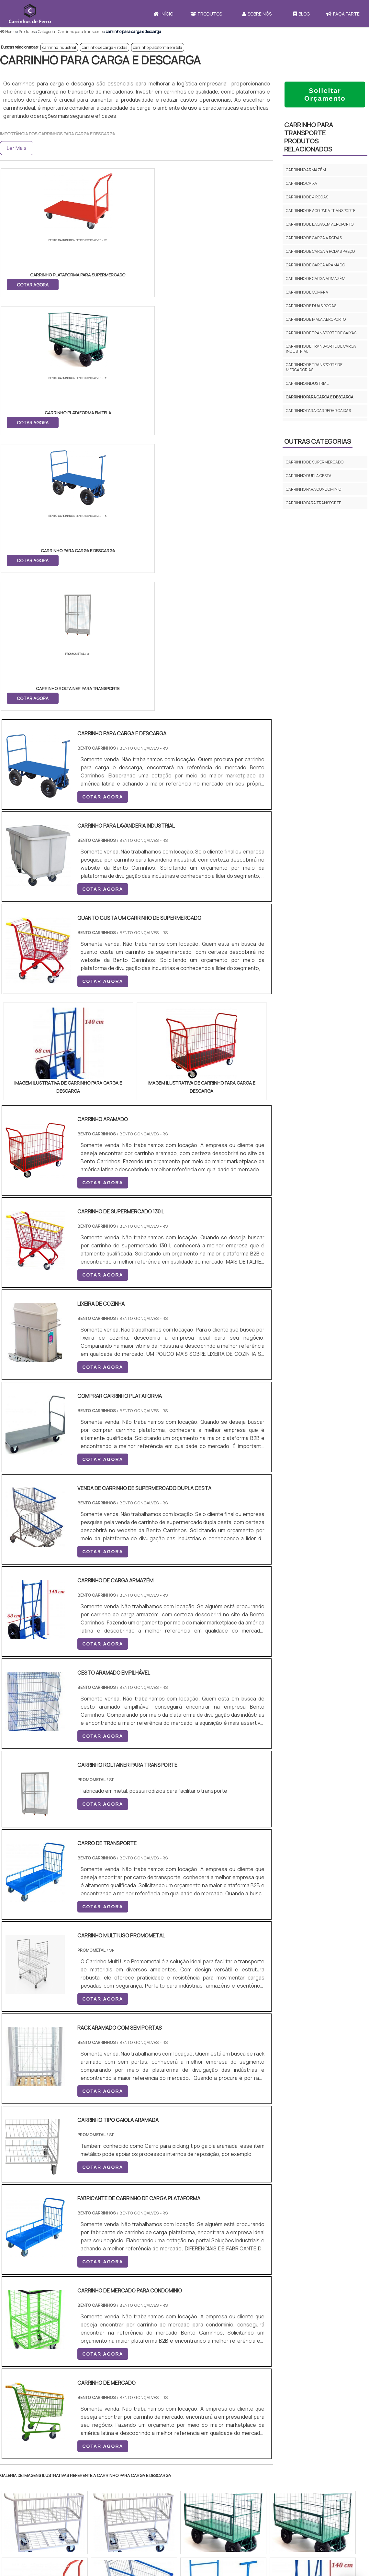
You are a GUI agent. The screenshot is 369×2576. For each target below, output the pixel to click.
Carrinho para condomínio (313, 489)
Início (163, 14)
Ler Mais (17, 147)
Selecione (15, 2318)
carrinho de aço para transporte (320, 210)
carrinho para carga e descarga (319, 397)
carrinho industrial (59, 47)
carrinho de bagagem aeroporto (319, 224)
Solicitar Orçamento (325, 94)
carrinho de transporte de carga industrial (321, 348)
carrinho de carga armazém (315, 278)
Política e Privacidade (312, 2484)
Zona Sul (111, 2378)
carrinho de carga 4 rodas (104, 47)
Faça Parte (303, 2472)
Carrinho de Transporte (223, 2467)
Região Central (20, 2378)
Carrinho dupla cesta (308, 475)
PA (228, 2318)
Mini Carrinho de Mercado (225, 2499)
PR (97, 2318)
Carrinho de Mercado (221, 2475)
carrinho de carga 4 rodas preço (320, 251)
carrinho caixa (301, 183)
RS (127, 2318)
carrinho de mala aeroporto (316, 319)
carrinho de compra (307, 292)
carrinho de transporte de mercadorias (314, 367)
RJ (36, 2318)
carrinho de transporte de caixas (321, 333)
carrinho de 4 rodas (307, 197)
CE (173, 2318)
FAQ (292, 2506)
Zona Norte (53, 2378)
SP (82, 2318)
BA (157, 2318)
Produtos (206, 14)
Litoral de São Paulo (217, 2378)
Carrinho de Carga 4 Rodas (227, 2491)
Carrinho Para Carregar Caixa (230, 2483)
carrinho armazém (306, 170)
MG (52, 2318)
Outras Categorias (317, 441)
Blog (301, 14)
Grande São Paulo (174, 2378)
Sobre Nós (257, 14)
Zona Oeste (83, 2378)
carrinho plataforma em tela (157, 47)
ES (67, 2318)
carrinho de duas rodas (311, 305)
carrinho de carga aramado (315, 265)
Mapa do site (301, 2495)
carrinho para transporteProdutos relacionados (308, 136)
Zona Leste (139, 2378)
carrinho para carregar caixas (318, 410)
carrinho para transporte (313, 503)
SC (112, 2318)
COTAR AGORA (33, 284)
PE (142, 2318)
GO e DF (192, 2318)
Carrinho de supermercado (314, 462)
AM (212, 2318)
